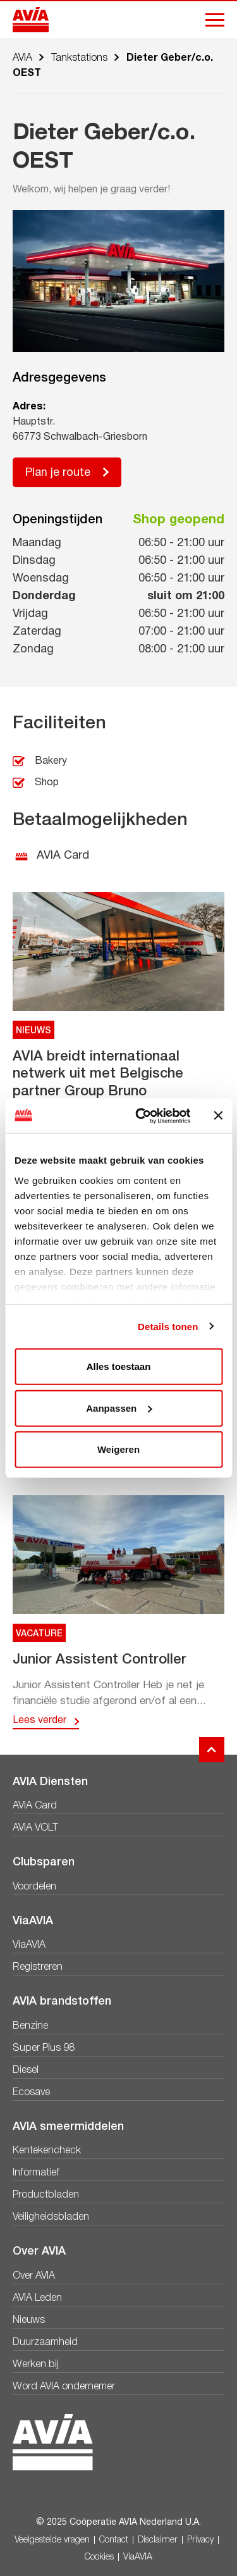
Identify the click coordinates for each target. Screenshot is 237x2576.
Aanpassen (119, 1407)
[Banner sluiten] (218, 1115)
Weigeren (118, 1449)
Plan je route (57, 473)
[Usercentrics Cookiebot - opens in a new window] (141, 1115)
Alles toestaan (119, 1366)
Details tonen (168, 1326)
